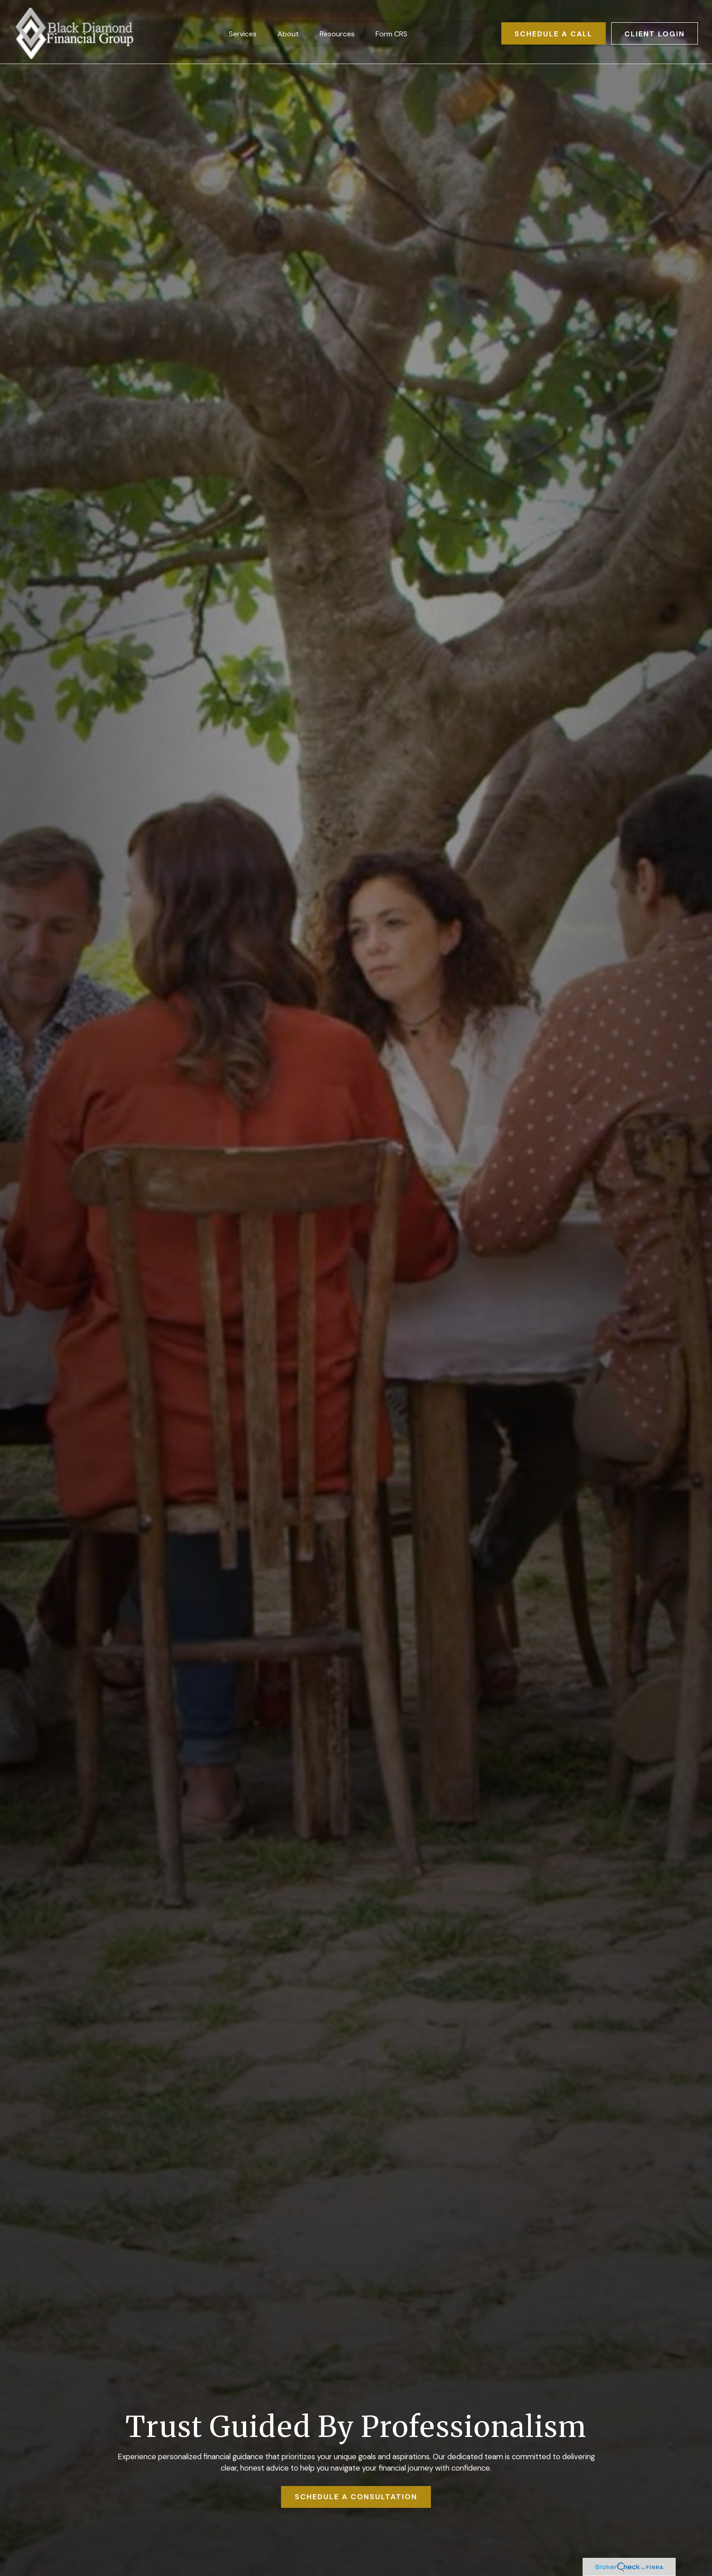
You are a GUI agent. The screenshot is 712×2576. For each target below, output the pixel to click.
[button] (242, 30)
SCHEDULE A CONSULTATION (356, 2496)
